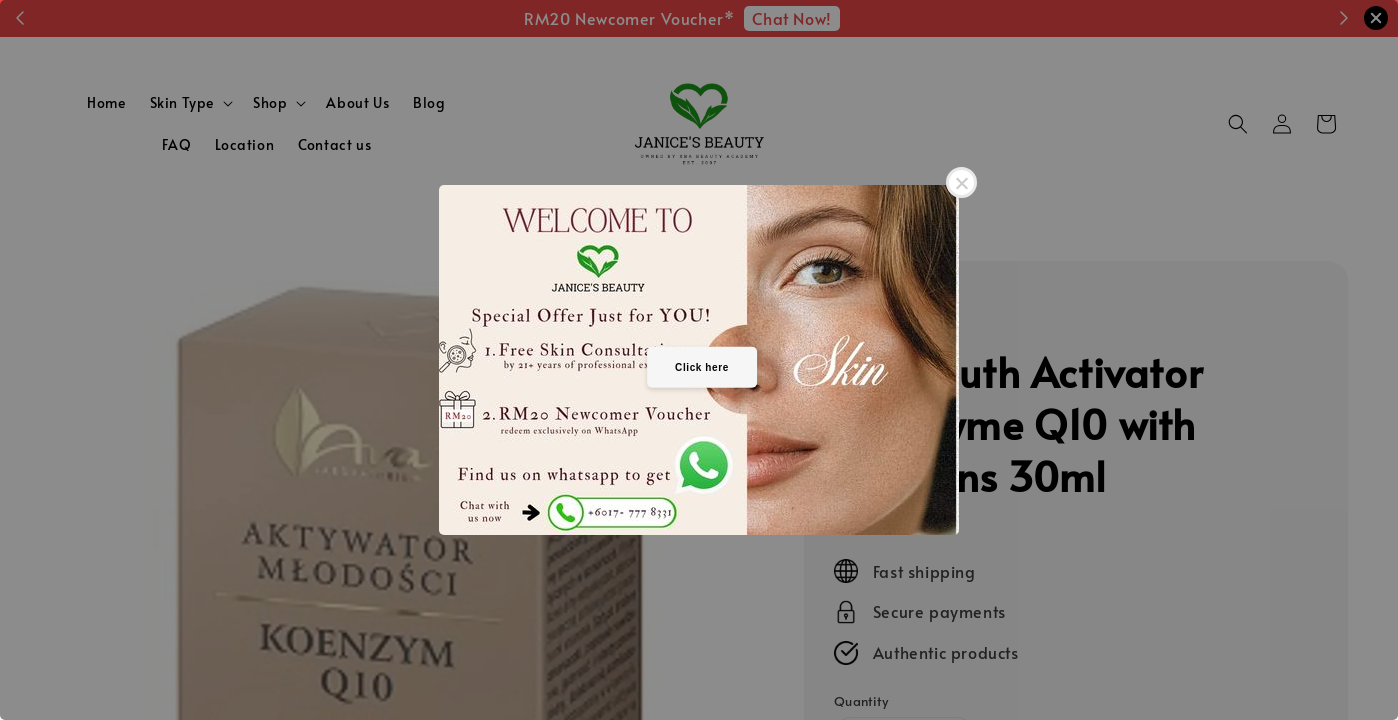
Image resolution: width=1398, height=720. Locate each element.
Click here (702, 366)
